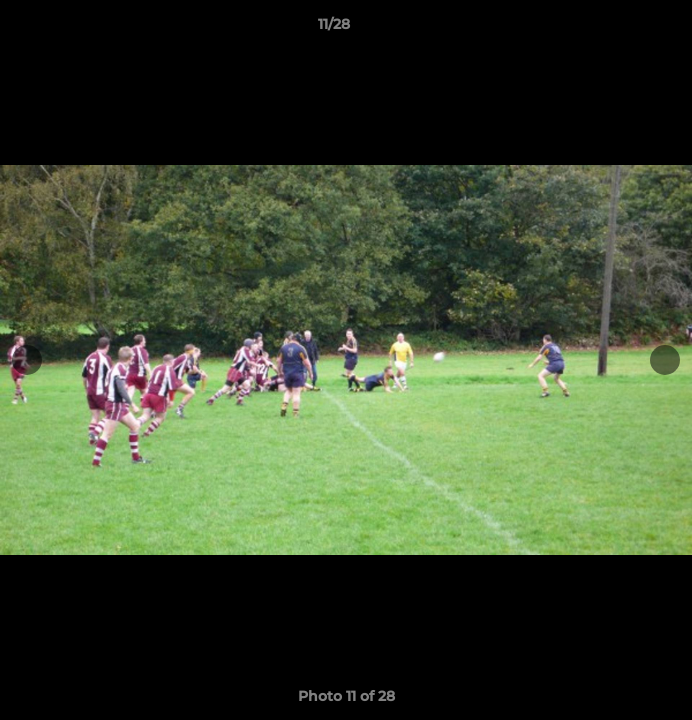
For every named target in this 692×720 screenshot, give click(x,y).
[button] (620, 29)
